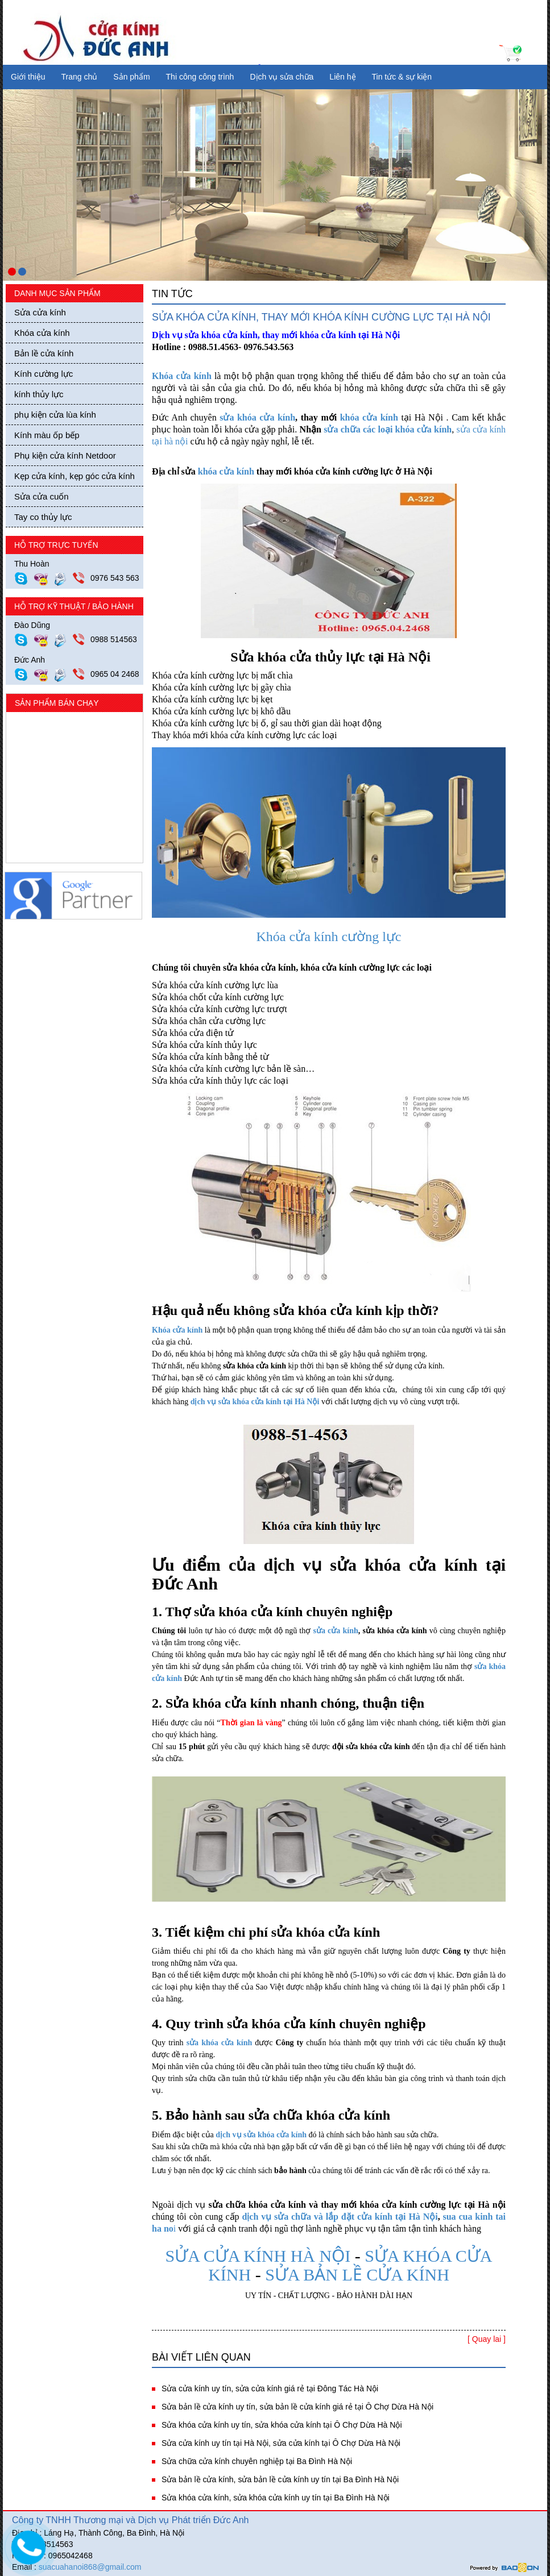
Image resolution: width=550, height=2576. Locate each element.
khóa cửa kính (369, 417)
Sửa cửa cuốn (41, 496)
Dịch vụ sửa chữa (281, 76)
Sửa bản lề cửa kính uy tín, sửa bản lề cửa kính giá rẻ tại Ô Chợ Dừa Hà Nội (297, 2406)
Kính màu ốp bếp (47, 435)
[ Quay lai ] (487, 2339)
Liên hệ (342, 76)
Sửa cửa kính (40, 312)
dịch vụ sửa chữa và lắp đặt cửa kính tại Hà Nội (339, 2216)
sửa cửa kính (335, 1630)
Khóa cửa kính (42, 333)
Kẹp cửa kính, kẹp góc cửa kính (74, 476)
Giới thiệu (28, 76)
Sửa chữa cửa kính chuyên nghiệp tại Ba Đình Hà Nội (257, 2461)
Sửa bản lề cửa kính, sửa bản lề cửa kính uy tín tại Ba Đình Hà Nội (280, 2479)
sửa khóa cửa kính (257, 417)
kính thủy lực (39, 394)
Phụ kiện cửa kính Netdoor (65, 455)
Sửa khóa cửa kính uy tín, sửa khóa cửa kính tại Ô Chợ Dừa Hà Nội (282, 2424)
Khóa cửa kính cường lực (329, 936)
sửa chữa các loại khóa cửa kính (388, 429)
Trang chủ (79, 76)
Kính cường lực (43, 373)
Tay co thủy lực (43, 517)
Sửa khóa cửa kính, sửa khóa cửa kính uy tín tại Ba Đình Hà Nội (276, 2497)
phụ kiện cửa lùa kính (55, 414)
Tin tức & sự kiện (402, 76)
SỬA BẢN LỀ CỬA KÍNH (357, 2274)
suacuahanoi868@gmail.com (90, 2566)
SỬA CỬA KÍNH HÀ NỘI (259, 2255)
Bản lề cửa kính (43, 353)
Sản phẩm (131, 76)
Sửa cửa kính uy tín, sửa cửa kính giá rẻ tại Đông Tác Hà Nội (270, 2388)
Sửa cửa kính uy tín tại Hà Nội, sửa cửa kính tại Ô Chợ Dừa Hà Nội (281, 2443)
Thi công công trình (200, 76)
